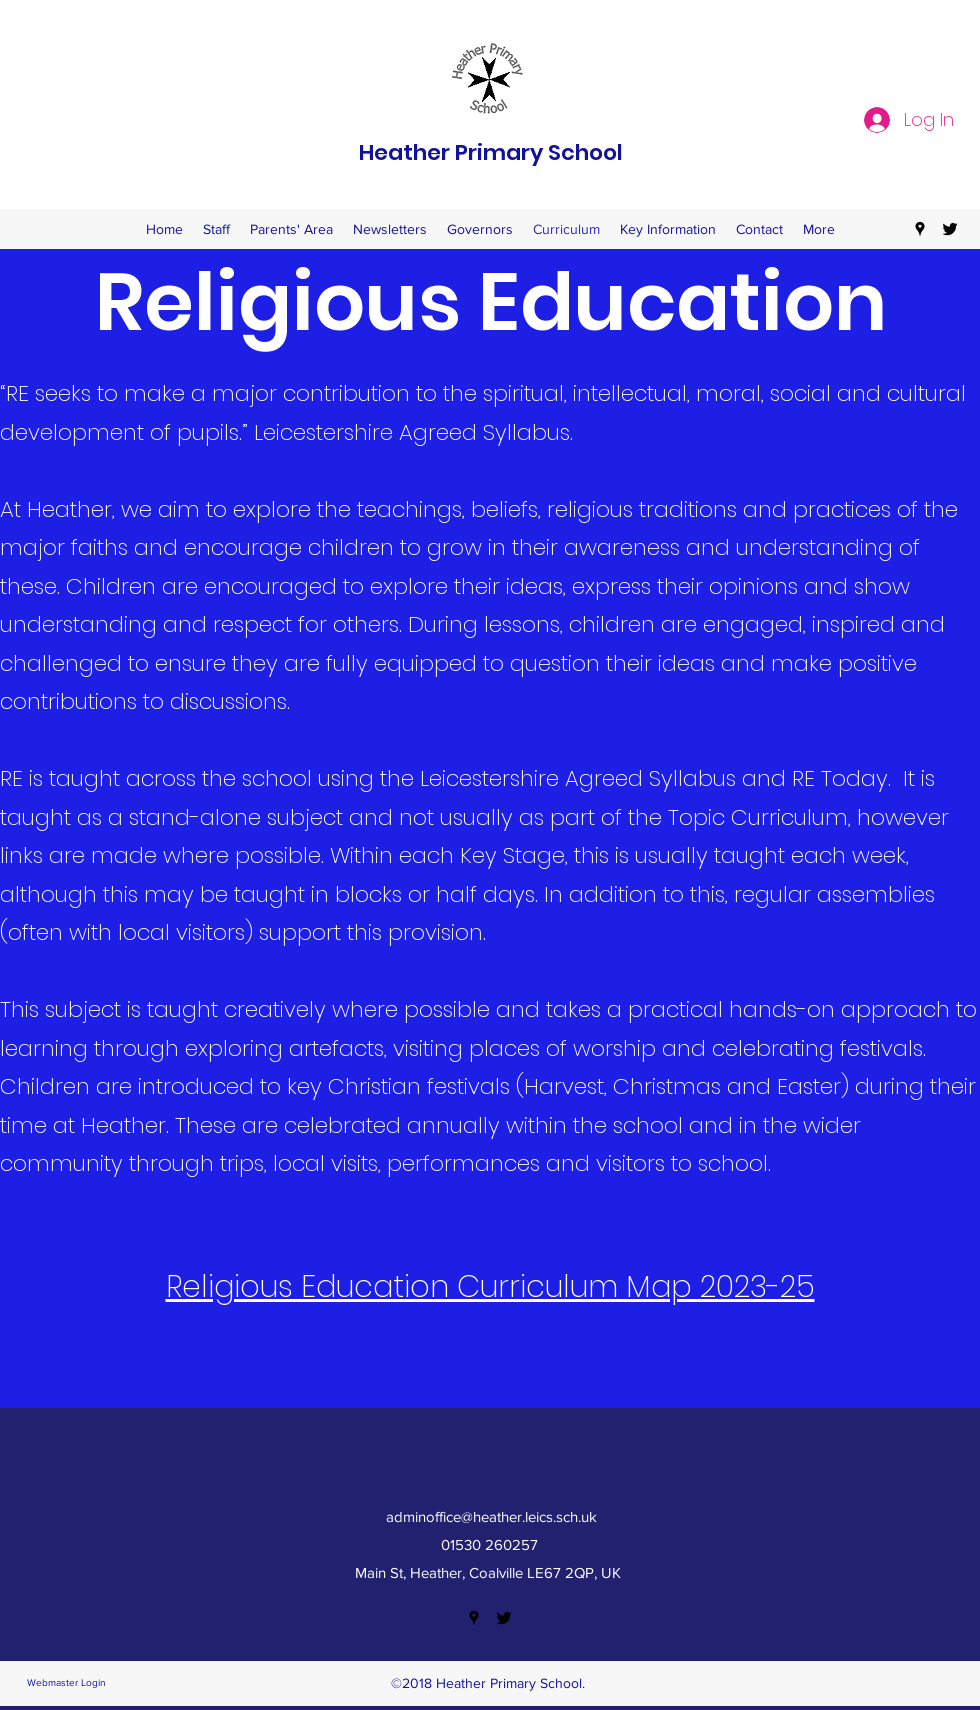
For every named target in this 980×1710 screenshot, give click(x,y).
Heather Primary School (491, 152)
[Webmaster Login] (66, 1683)
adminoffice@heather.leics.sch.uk (491, 1516)
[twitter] (950, 229)
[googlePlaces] (920, 229)
